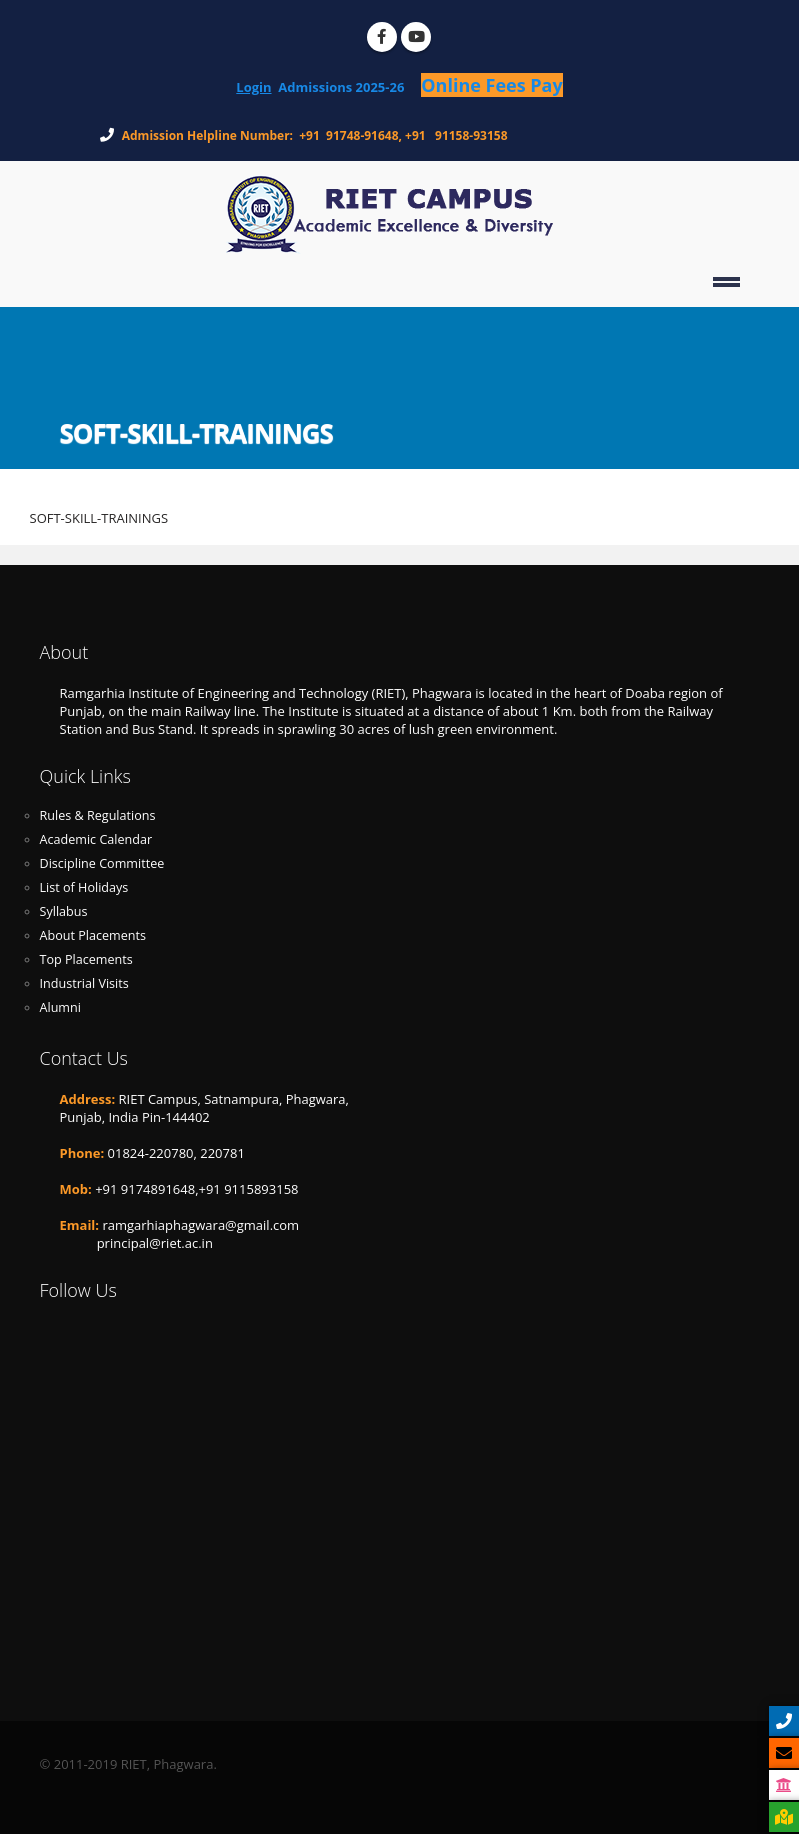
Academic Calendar (96, 839)
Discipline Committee (102, 863)
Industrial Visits (84, 983)
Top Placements (86, 959)
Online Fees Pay (491, 85)
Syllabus (64, 911)
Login (253, 87)
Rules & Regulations (98, 815)
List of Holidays (84, 887)
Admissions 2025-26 (349, 87)
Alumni (60, 1007)
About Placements (93, 935)
